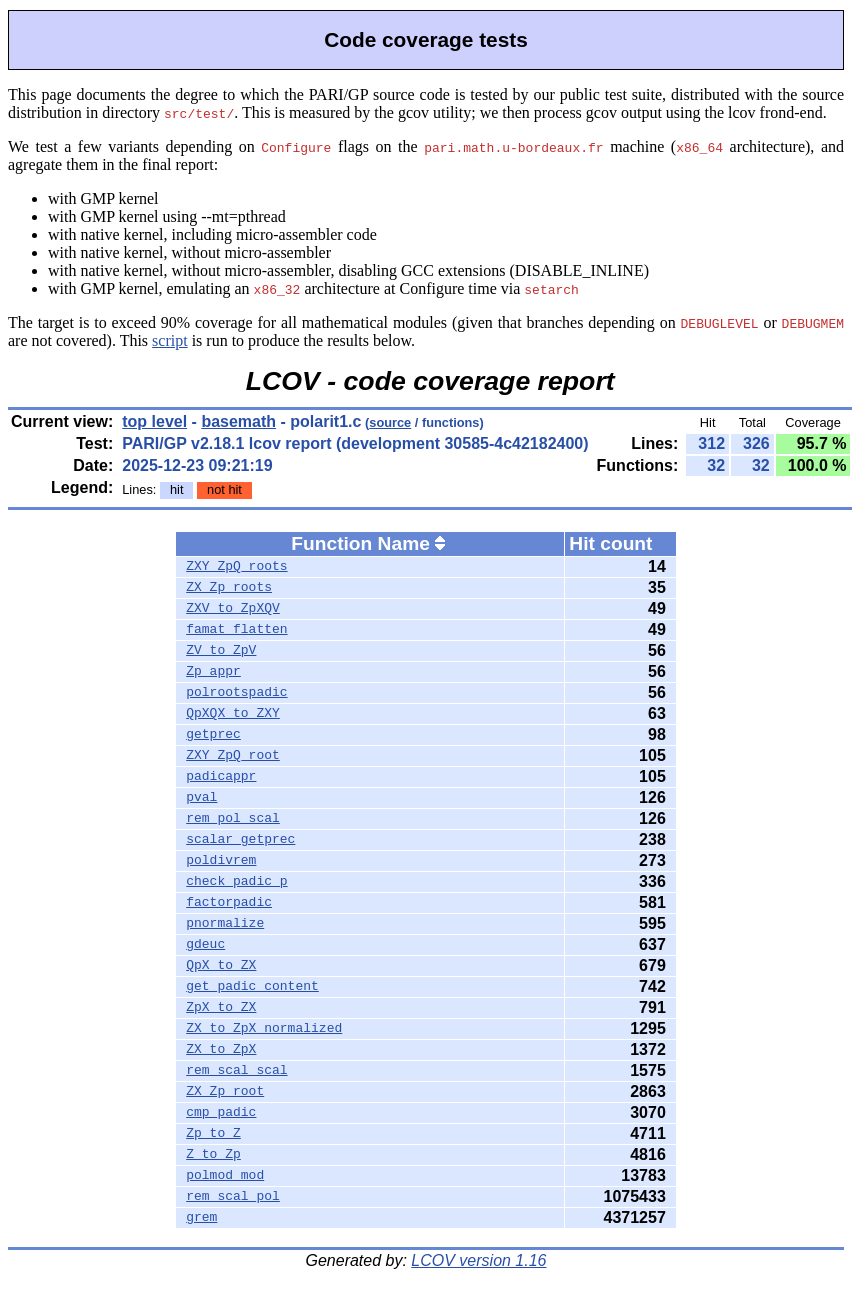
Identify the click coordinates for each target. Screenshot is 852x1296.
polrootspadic (236, 693)
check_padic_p (236, 882)
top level (154, 421)
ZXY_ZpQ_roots (236, 567)
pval (201, 798)
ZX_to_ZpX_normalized (264, 1029)
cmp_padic (221, 1113)
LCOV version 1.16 (478, 1260)
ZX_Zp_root (225, 1092)
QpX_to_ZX (221, 966)
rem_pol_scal (233, 819)
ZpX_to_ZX (221, 1008)
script (170, 340)
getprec (213, 735)
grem (201, 1218)
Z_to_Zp (213, 1155)
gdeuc (205, 945)
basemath (238, 421)
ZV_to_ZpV (221, 651)
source (390, 422)
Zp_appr (213, 672)
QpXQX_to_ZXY (233, 714)
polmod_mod (225, 1176)
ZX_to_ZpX (221, 1050)
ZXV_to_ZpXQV (233, 609)
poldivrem (221, 861)
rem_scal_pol (233, 1197)
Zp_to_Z (213, 1134)
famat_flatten (236, 630)
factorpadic (229, 903)
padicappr (221, 777)
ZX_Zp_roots (229, 588)
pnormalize (225, 924)
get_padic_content (252, 987)
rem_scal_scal (236, 1071)
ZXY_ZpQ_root (233, 756)
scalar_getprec (240, 840)
